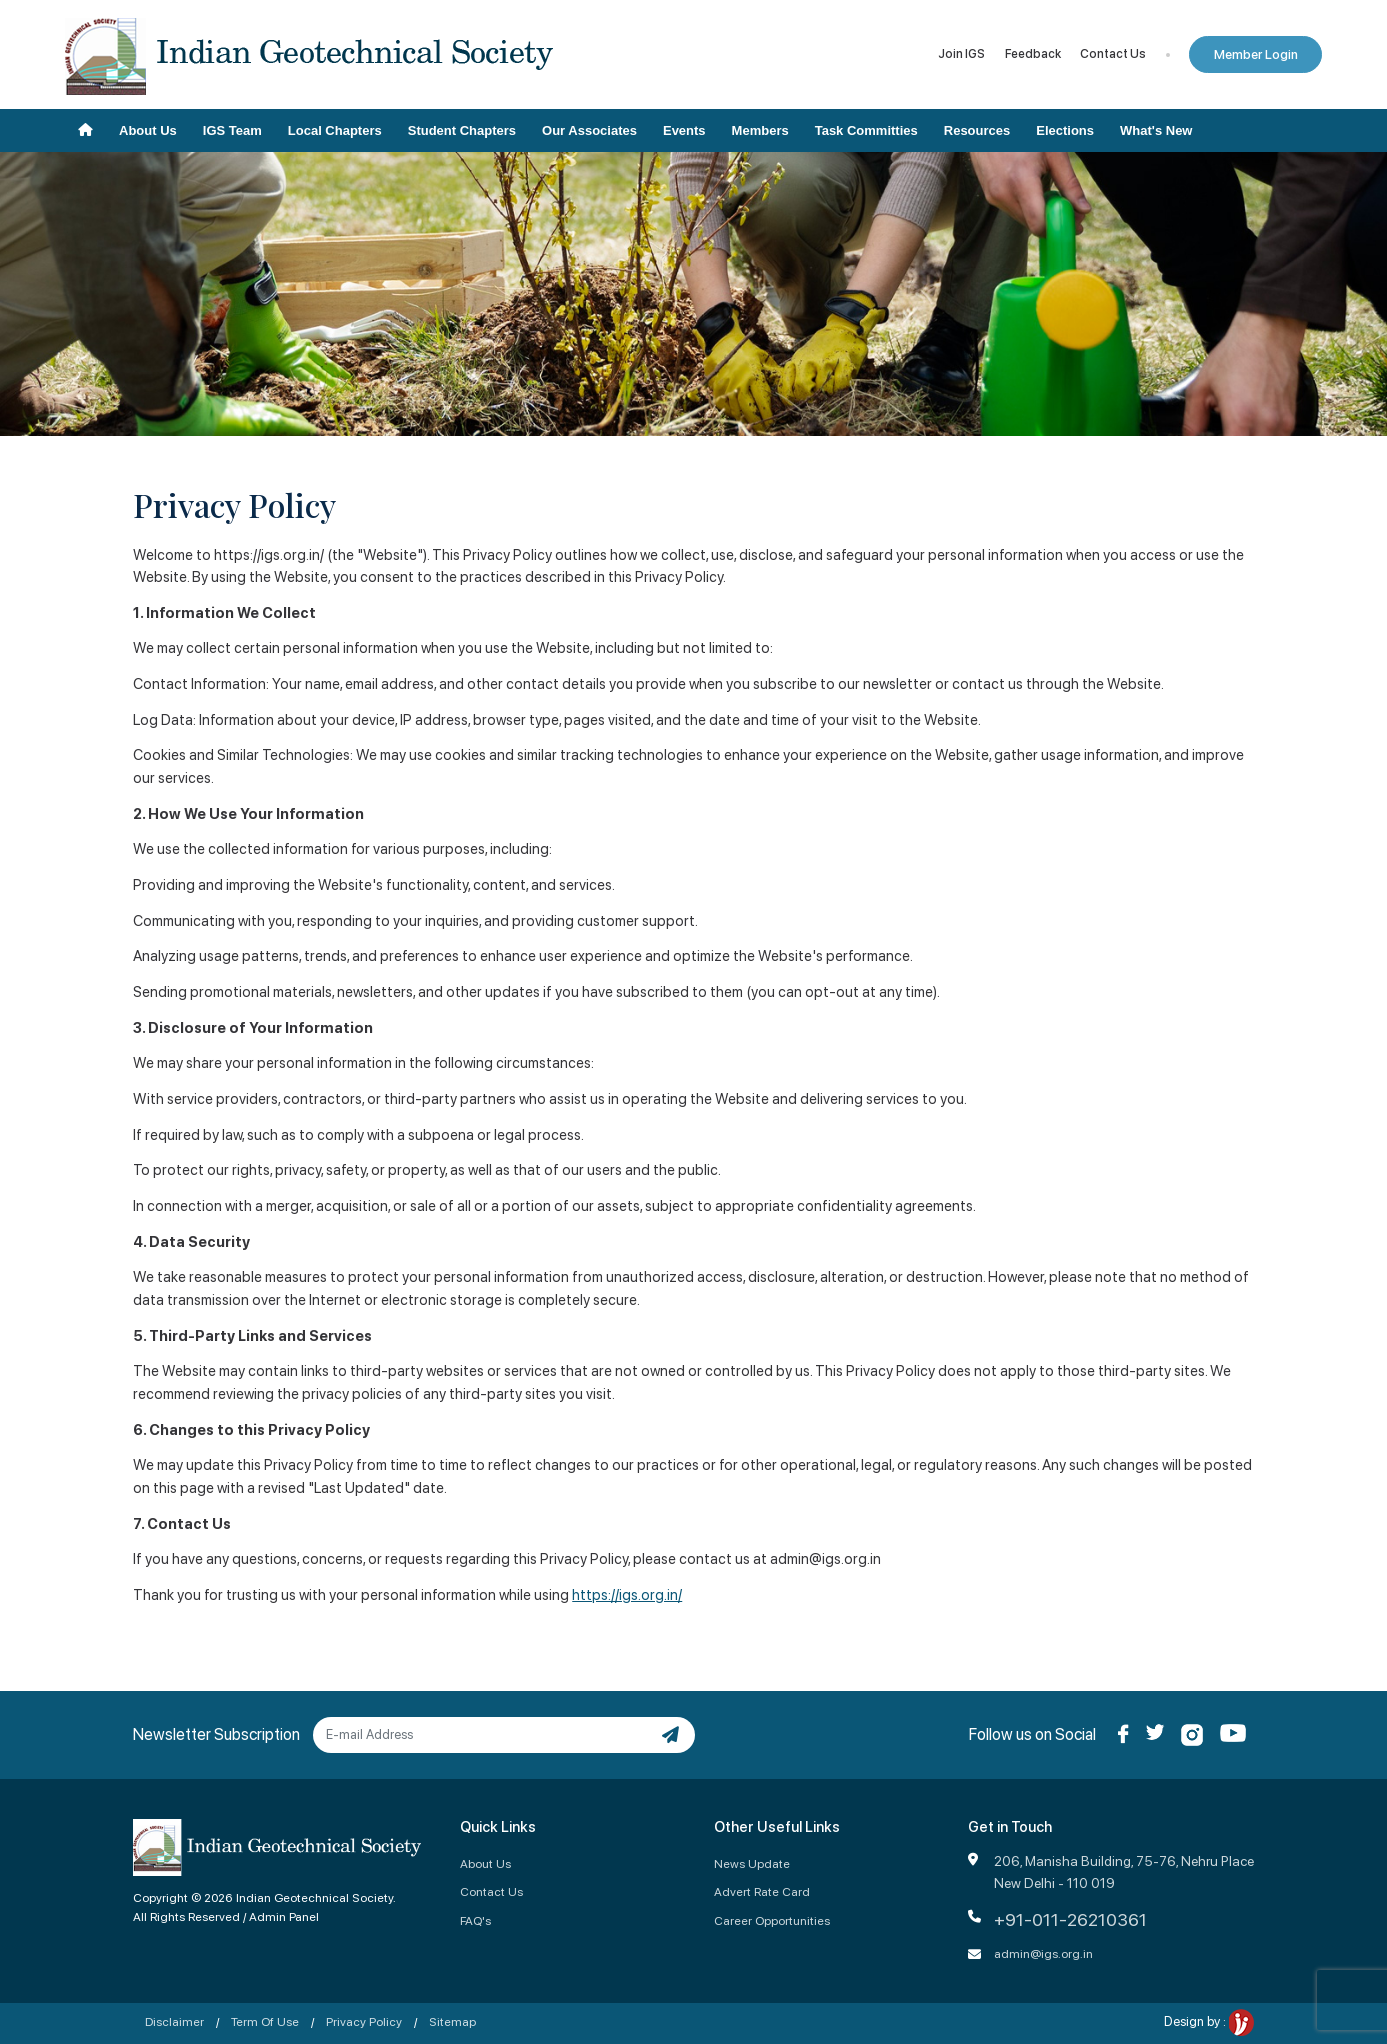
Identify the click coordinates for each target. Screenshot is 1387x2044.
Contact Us (1113, 54)
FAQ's (475, 1920)
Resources (977, 130)
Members (760, 130)
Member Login (1256, 54)
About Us (148, 130)
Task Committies (866, 130)
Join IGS (961, 54)
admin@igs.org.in (1043, 1953)
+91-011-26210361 (1070, 1919)
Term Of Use (265, 2021)
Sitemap (452, 2021)
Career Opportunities (772, 1920)
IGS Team (232, 130)
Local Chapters (335, 130)
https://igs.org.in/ (627, 1595)
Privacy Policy (364, 2021)
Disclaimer (174, 2021)
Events (684, 130)
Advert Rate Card (762, 1891)
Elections (1065, 130)
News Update (752, 1863)
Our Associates (589, 130)
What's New (1156, 130)
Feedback (1033, 54)
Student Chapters (462, 130)
